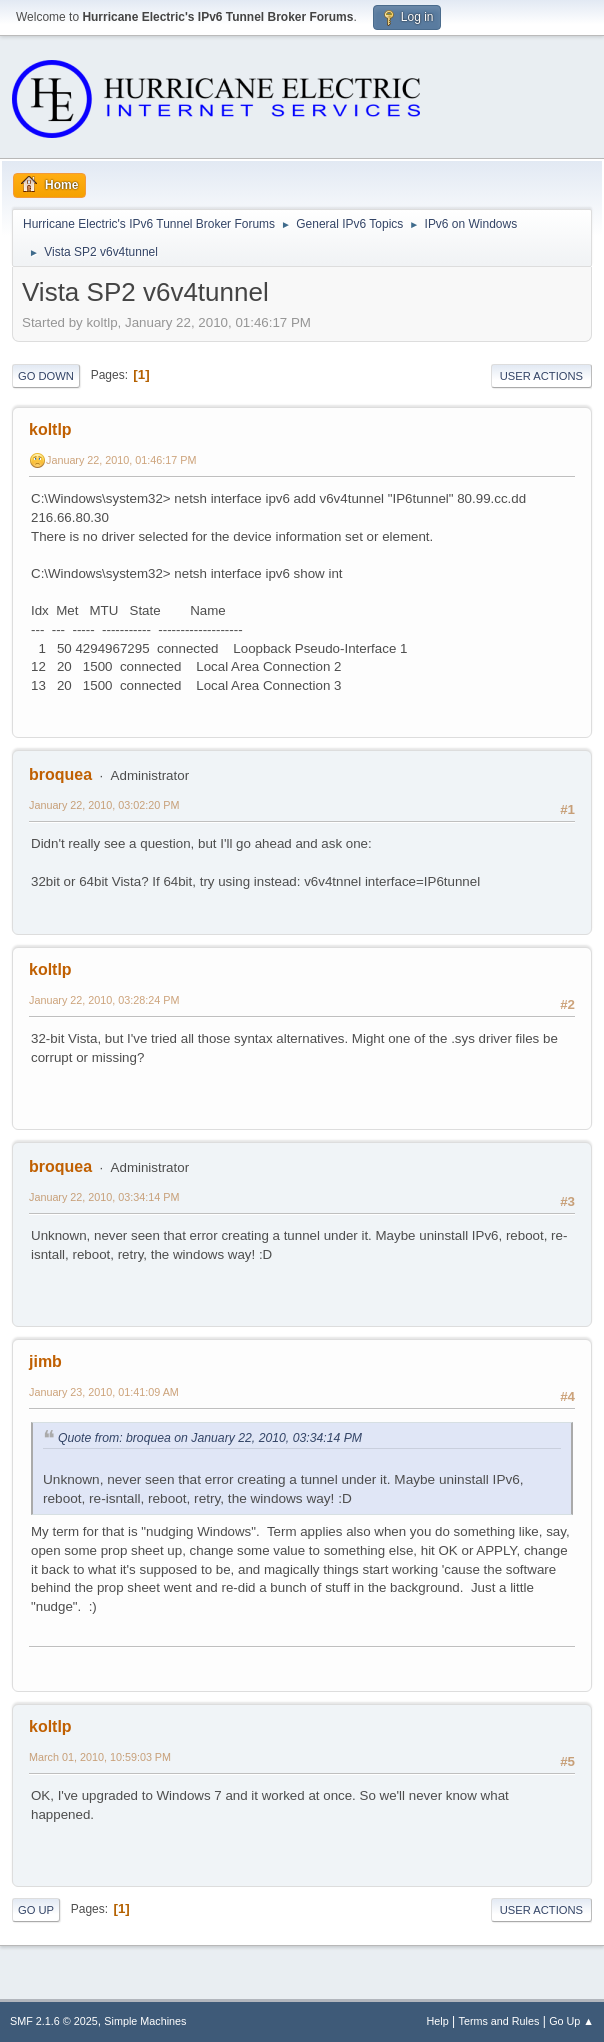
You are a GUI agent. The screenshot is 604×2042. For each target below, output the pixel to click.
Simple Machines (145, 2021)
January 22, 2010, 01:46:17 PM (121, 460)
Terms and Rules (499, 2021)
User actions (541, 376)
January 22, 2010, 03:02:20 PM (104, 805)
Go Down (46, 376)
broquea (60, 774)
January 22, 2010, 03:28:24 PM (104, 1000)
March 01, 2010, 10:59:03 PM (100, 1757)
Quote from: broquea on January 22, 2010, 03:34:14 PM (210, 1438)
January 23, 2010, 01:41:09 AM (104, 1392)
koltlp (50, 429)
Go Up (36, 1910)
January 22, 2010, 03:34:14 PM (104, 1197)
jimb (45, 1361)
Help (438, 2021)
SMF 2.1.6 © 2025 (54, 2021)
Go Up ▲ (571, 2021)
